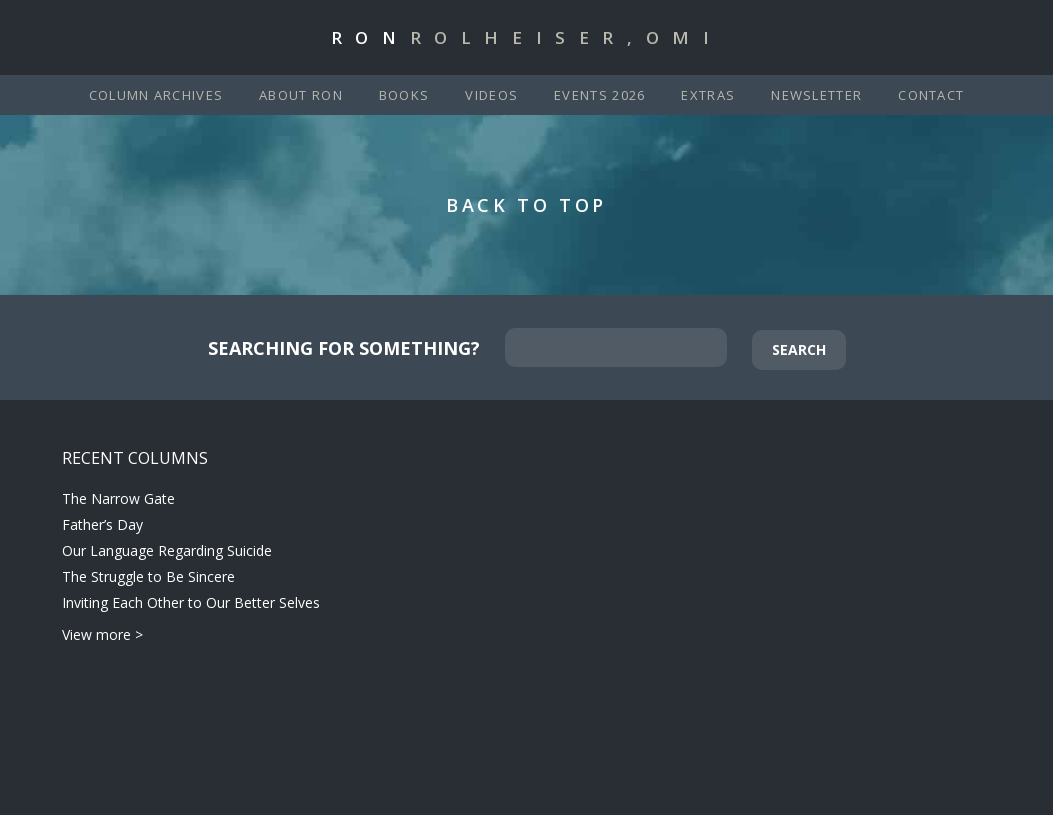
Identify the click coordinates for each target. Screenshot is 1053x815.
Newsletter (816, 95)
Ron (527, 37)
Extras (708, 95)
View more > (102, 634)
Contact (931, 95)
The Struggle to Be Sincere (148, 576)
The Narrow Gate (118, 498)
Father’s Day (102, 524)
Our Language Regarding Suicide (167, 550)
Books (404, 95)
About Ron (301, 95)
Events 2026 (599, 95)
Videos (491, 95)
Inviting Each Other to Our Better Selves (191, 602)
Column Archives (156, 95)
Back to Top (526, 205)
